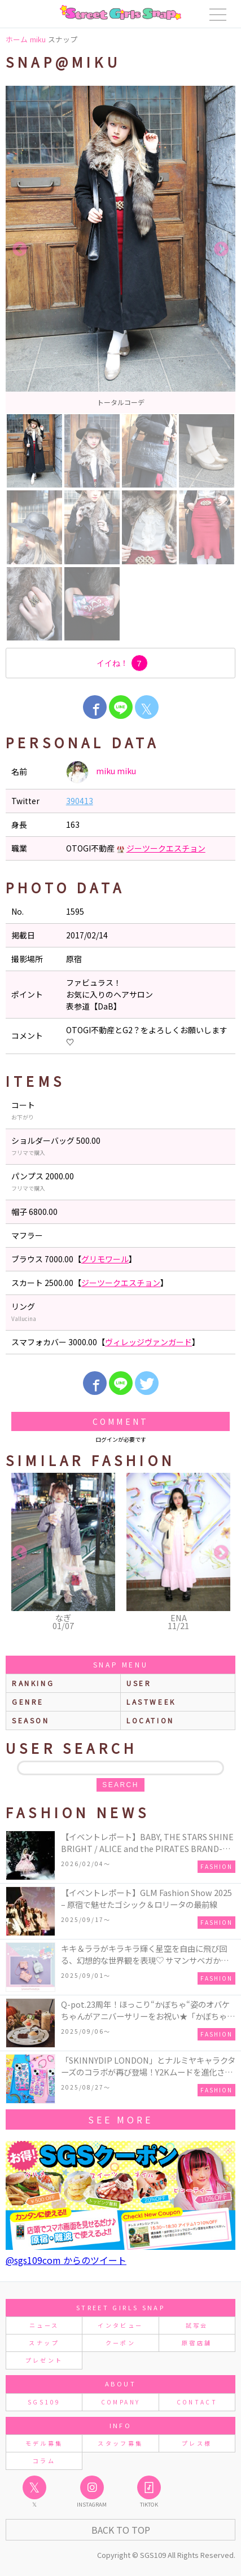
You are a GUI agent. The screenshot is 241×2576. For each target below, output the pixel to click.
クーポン (120, 2342)
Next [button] (221, 249)
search (120, 1785)
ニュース (44, 2325)
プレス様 (197, 2443)
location (150, 1720)
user (138, 1683)
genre (28, 1701)
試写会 (197, 2325)
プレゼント (44, 2360)
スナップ (44, 2342)
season (31, 1720)
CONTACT (197, 2402)
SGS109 (44, 2402)
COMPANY (121, 2402)
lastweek (151, 1701)
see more (120, 2119)
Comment (120, 1421)
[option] (120, 249)
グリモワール (105, 1259)
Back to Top (120, 2529)
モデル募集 (44, 2443)
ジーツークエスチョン (165, 848)
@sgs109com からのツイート (66, 2260)
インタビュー (120, 2325)
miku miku (101, 772)
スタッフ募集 (120, 2443)
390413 (79, 800)
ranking (33, 1683)
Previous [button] (19, 249)
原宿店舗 (197, 2342)
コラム (44, 2460)
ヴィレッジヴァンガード (148, 1342)
